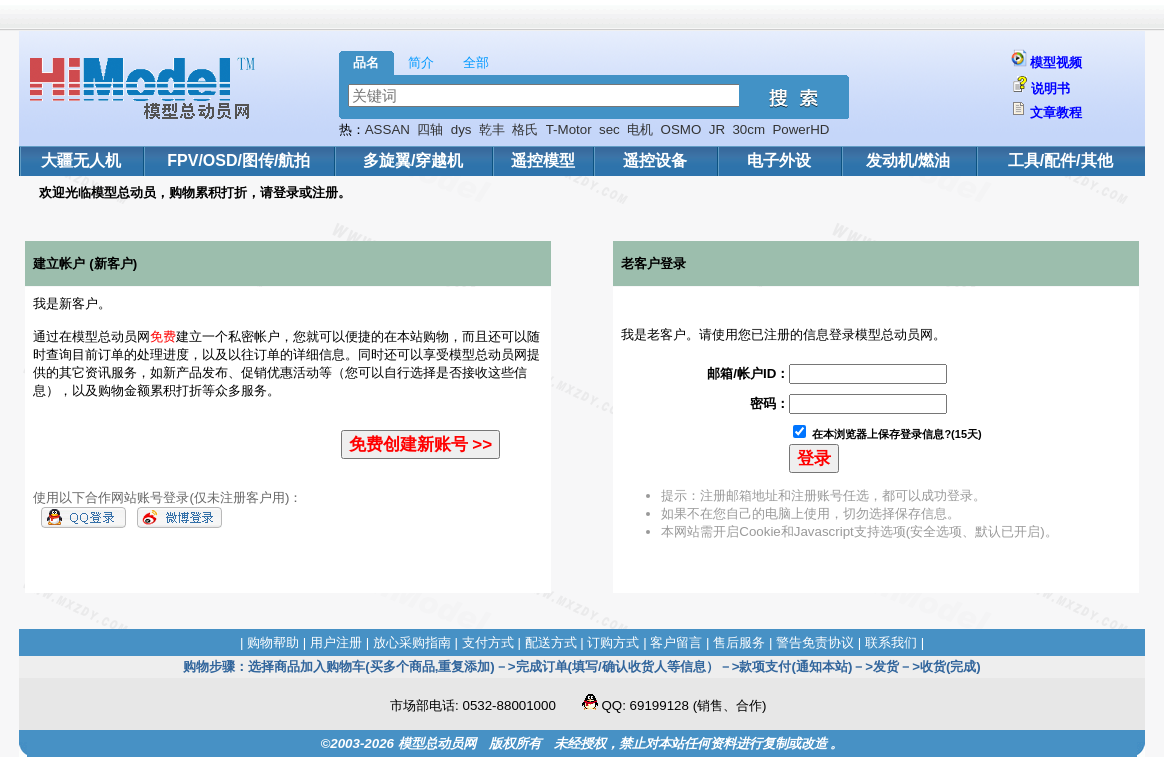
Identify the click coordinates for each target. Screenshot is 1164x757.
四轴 (430, 129)
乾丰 (492, 129)
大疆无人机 (81, 160)
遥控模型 (543, 160)
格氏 (525, 129)
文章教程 (1056, 112)
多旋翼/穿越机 (413, 160)
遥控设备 (655, 160)
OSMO (681, 129)
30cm (748, 129)
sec (609, 129)
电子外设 (779, 160)
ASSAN (387, 129)
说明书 (1050, 88)
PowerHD (800, 129)
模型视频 (1056, 62)
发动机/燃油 (908, 160)
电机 (640, 129)
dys (461, 129)
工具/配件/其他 (1060, 160)
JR (717, 129)
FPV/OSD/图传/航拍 (238, 160)
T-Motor (569, 129)
